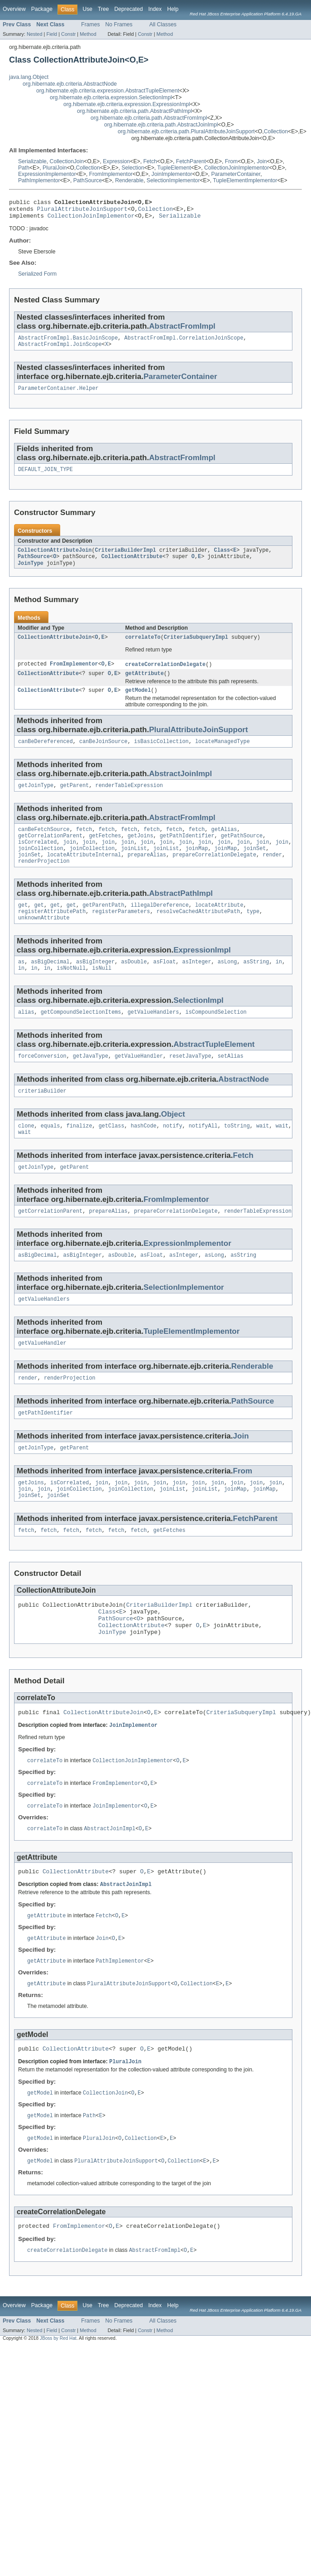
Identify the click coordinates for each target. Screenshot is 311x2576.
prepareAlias (147, 874)
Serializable (32, 161)
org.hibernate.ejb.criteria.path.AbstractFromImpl (149, 118)
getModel (138, 703)
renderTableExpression (129, 800)
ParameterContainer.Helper (58, 395)
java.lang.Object (28, 77)
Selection (132, 168)
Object (173, 1141)
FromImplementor (111, 174)
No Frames (119, 24)
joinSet (255, 866)
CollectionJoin (67, 161)
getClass (111, 1154)
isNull (102, 992)
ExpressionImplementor (47, 174)
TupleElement (174, 168)
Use (87, 9)
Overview (14, 9)
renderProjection (44, 881)
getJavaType (90, 1082)
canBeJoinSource (103, 755)
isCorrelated (37, 859)
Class (222, 558)
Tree (103, 9)
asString (256, 985)
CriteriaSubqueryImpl (196, 647)
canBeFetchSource (44, 845)
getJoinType (35, 800)
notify (172, 1154)
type (253, 933)
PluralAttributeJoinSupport (82, 211)
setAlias (231, 1082)
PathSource (87, 180)
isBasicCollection (161, 755)
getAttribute (144, 685)
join (69, 859)
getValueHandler (139, 1082)
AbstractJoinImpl (180, 787)
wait (262, 1154)
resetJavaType (190, 1082)
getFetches (105, 852)
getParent (74, 800)
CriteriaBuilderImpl (125, 558)
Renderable (129, 180)
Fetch (150, 161)
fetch (84, 845)
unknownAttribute (44, 940)
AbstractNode (243, 1106)
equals (50, 1154)
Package (42, 9)
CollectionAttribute (132, 565)
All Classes (163, 24)
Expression (116, 161)
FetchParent (191, 161)
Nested (35, 34)
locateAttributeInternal (84, 874)
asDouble (134, 985)
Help (172, 9)
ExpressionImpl (202, 973)
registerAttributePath (52, 933)
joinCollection (40, 866)
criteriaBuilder (42, 1118)
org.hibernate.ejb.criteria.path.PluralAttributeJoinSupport (186, 131)
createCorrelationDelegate (165, 675)
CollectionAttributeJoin (54, 558)
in (279, 985)
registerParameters (121, 933)
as (21, 985)
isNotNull (71, 992)
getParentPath (103, 926)
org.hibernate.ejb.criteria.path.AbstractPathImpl (134, 111)
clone (26, 1154)
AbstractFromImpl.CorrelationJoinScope (184, 342)
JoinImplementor (172, 174)
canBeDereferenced (45, 755)
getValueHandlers (153, 1037)
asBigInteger (95, 985)
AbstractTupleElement (213, 1070)
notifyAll (203, 1154)
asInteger (196, 985)
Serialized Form (37, 278)
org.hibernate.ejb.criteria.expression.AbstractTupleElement (107, 90)
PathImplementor (39, 180)
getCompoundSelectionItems (81, 1037)
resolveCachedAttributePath (198, 933)
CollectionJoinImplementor (236, 168)
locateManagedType (222, 755)
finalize (79, 1154)
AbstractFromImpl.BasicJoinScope (68, 342)
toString (237, 1154)
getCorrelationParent (50, 852)
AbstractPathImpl (181, 913)
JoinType (30, 573)
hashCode (144, 1154)
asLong (227, 985)
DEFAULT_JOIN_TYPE (45, 477)
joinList (134, 866)
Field (51, 34)
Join (262, 161)
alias (26, 1037)
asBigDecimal (50, 985)
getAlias (224, 845)
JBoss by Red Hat (58, 2398)
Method (88, 34)
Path (23, 168)
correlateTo (142, 647)
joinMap (197, 866)
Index (155, 9)
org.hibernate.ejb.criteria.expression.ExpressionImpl (126, 104)
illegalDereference (160, 926)
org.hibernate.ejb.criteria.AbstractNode (70, 84)
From (231, 161)
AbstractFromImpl (182, 330)
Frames (90, 24)
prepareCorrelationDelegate (214, 874)
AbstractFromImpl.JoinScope (60, 350)
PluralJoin (55, 168)
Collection (276, 131)
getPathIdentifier (187, 852)
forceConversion (42, 1082)
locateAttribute (219, 926)
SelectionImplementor (173, 180)
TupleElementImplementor (245, 180)
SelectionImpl (198, 1025)
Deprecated (129, 9)
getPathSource (242, 852)
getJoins (140, 852)
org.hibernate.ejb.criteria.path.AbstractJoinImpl (161, 125)
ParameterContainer (235, 174)
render (272, 874)
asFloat (164, 985)
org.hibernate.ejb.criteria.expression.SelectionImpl (111, 97)
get (23, 926)
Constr (68, 34)
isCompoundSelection (216, 1037)
